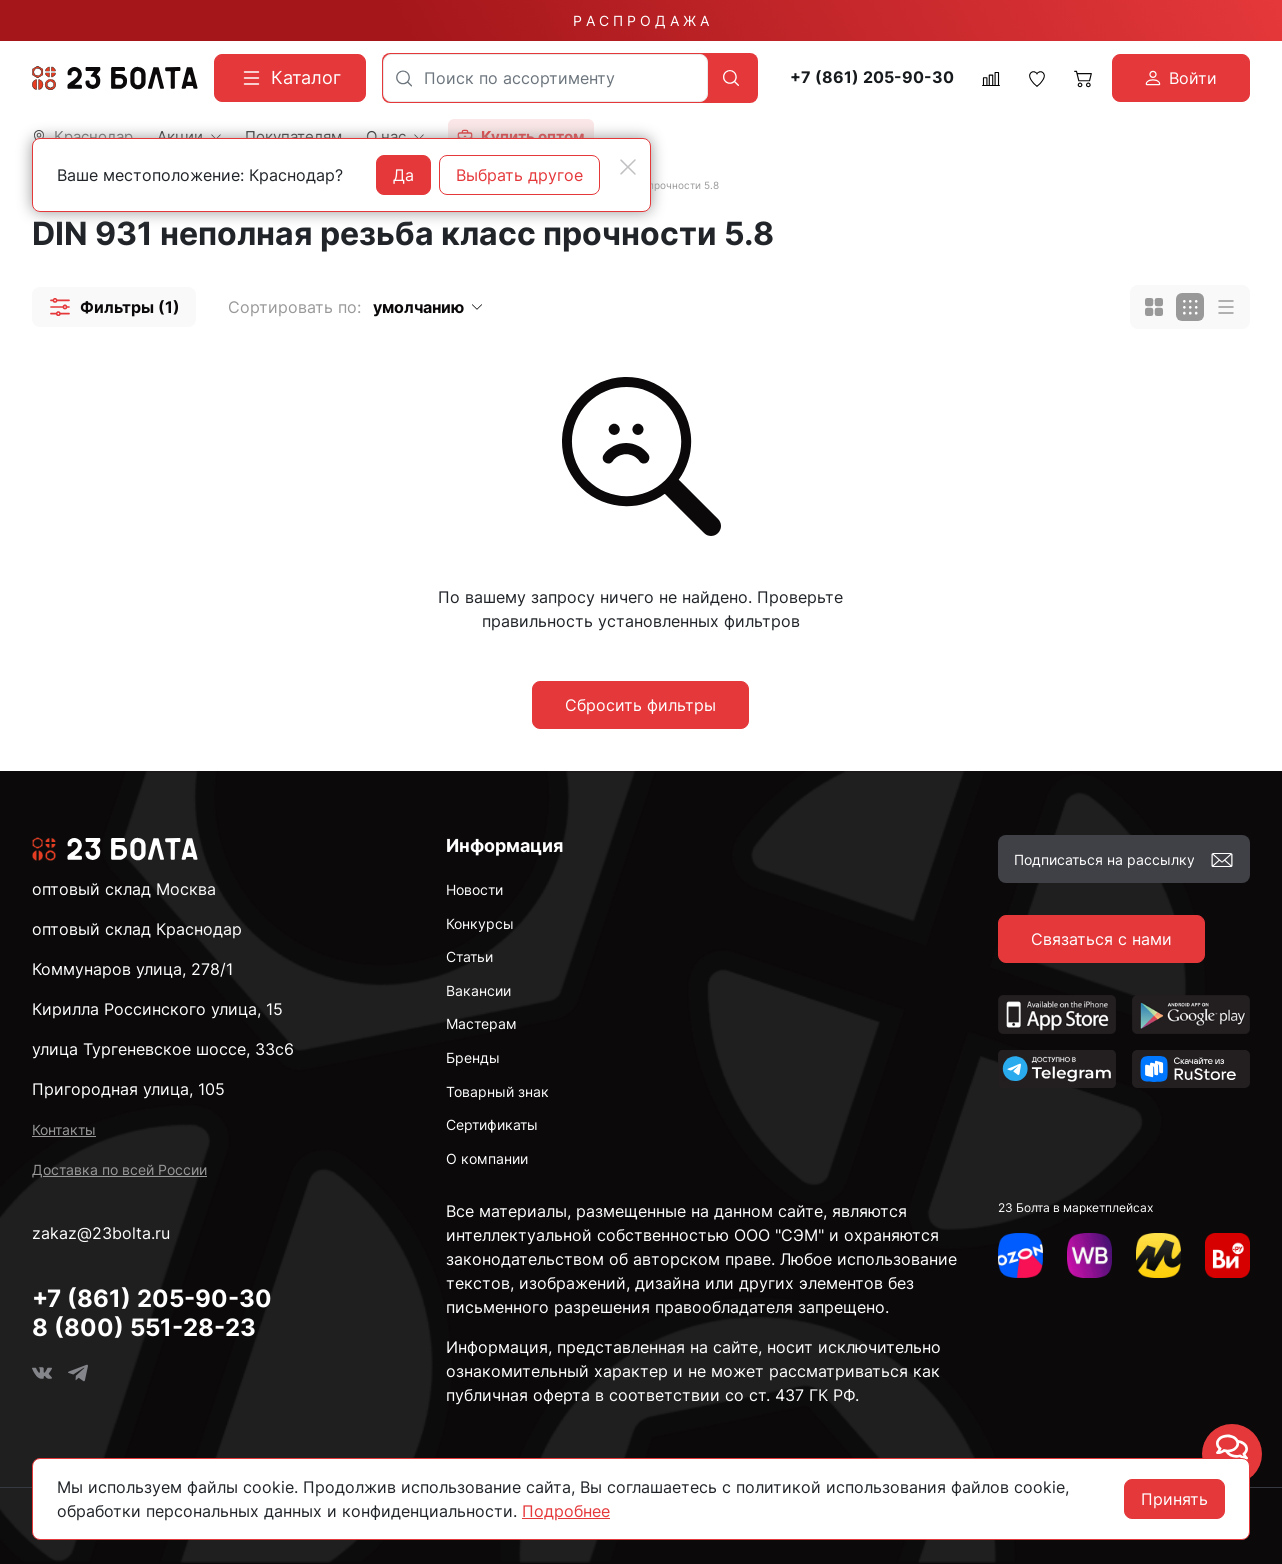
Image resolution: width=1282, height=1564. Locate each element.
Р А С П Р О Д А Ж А (641, 20)
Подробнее (566, 1511)
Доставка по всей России (119, 1169)
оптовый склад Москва (124, 889)
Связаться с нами (1101, 939)
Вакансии (478, 990)
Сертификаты (492, 1124)
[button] (114, 307)
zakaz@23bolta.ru (101, 1233)
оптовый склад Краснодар (137, 929)
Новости (474, 889)
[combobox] (545, 78)
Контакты (64, 1129)
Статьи (469, 956)
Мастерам (481, 1023)
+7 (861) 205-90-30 (872, 77)
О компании (487, 1158)
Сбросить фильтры (640, 705)
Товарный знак (497, 1091)
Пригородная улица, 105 (128, 1089)
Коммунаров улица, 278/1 (132, 969)
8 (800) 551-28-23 (144, 1327)
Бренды (473, 1057)
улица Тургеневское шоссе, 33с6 (163, 1049)
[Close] (628, 167)
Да (403, 175)
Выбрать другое (519, 175)
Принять (1174, 1499)
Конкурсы (480, 923)
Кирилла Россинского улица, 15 (157, 1009)
